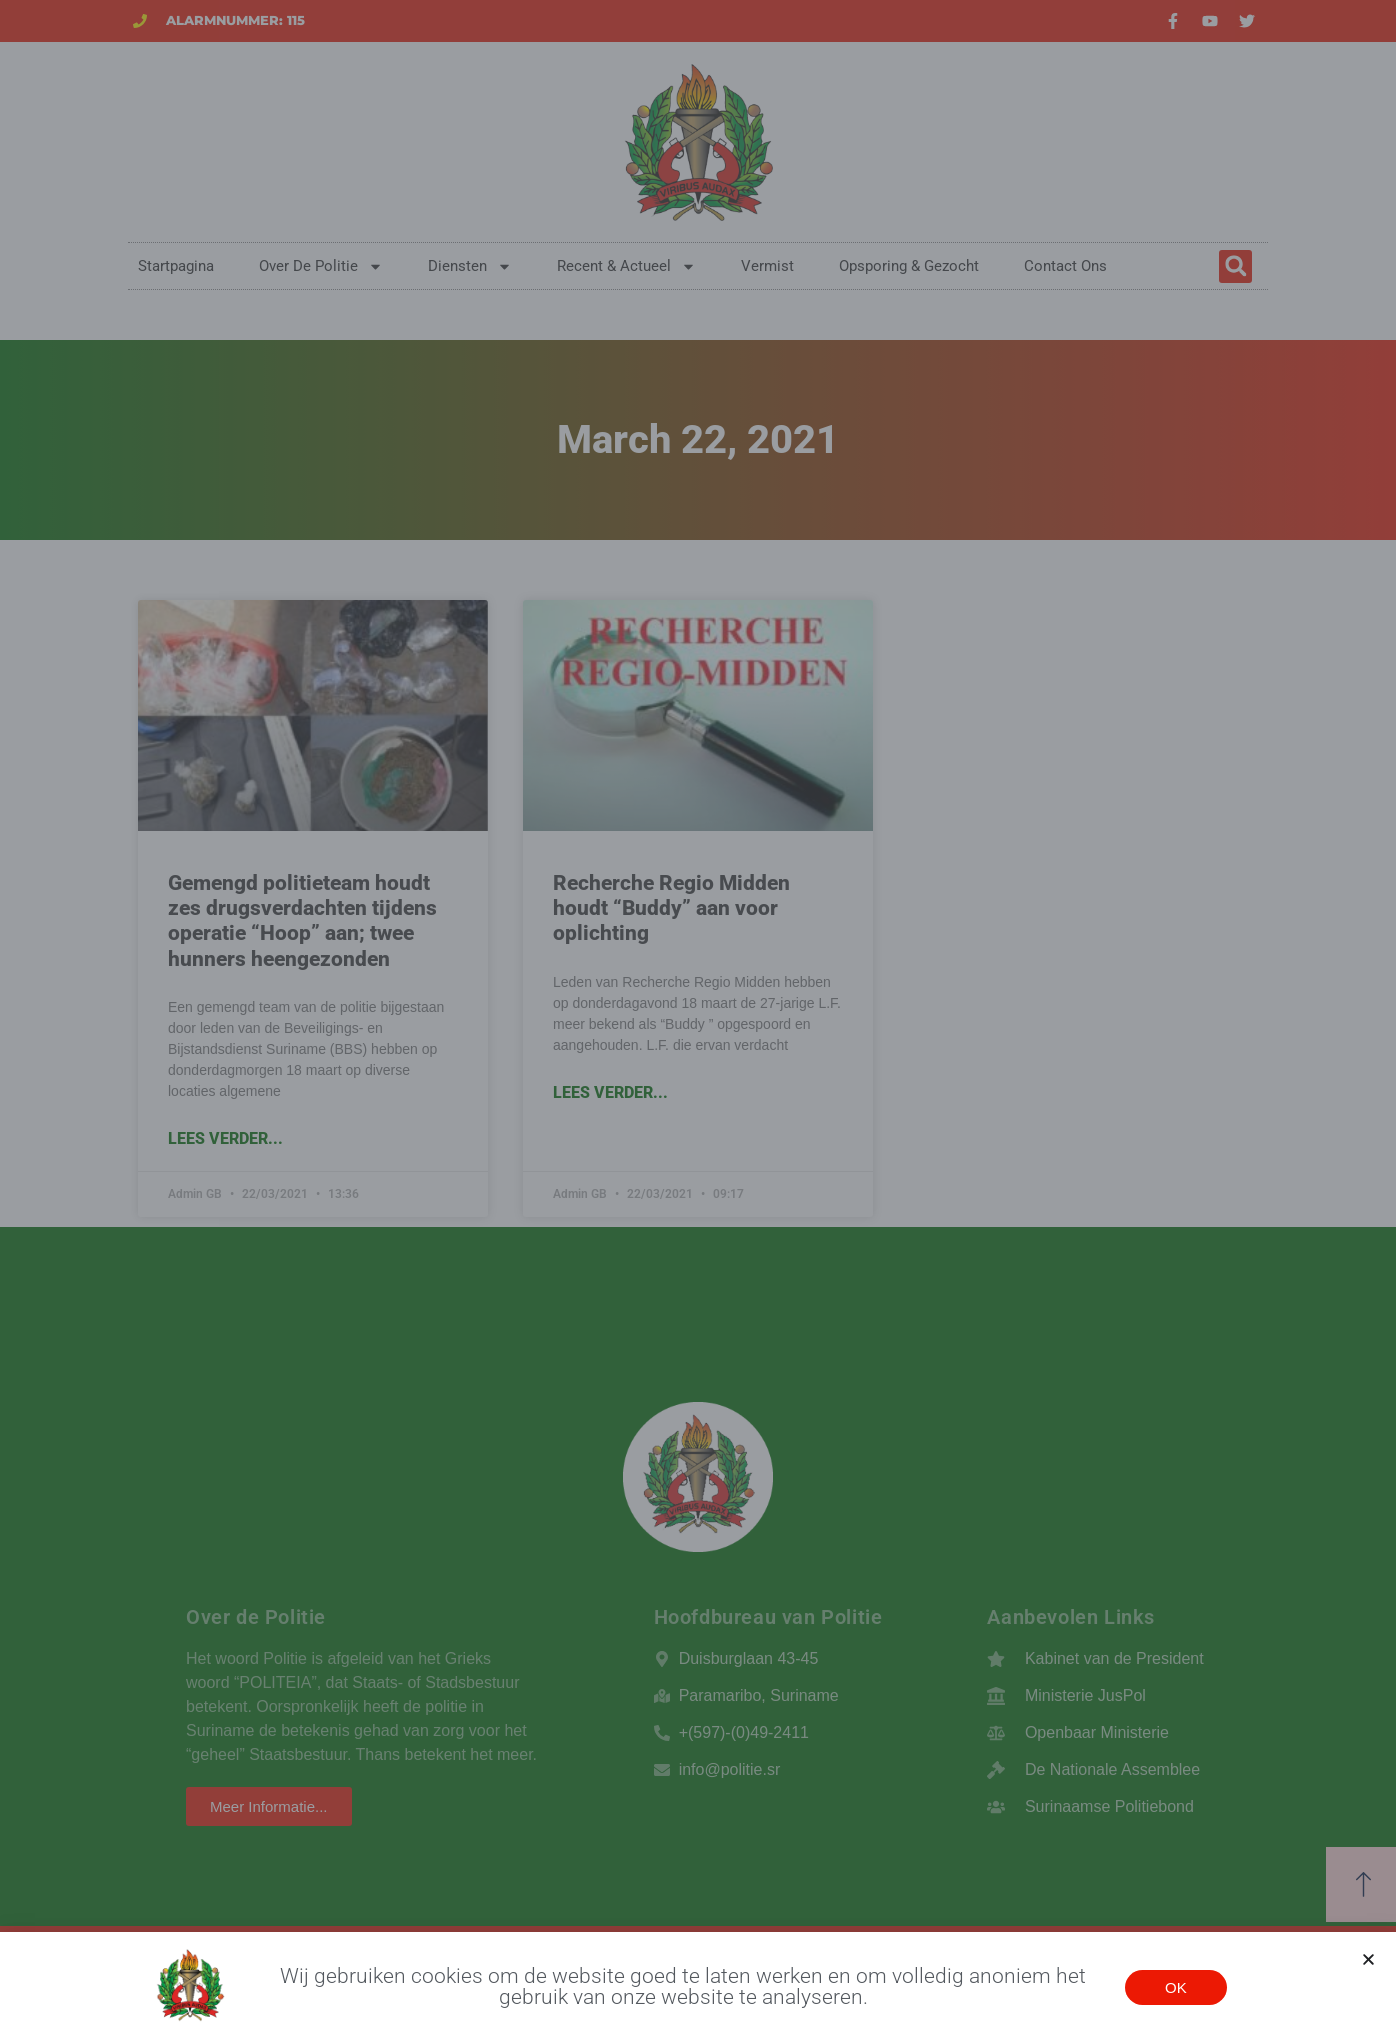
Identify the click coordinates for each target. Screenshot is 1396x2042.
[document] (698, 1021)
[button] (1368, 1960)
